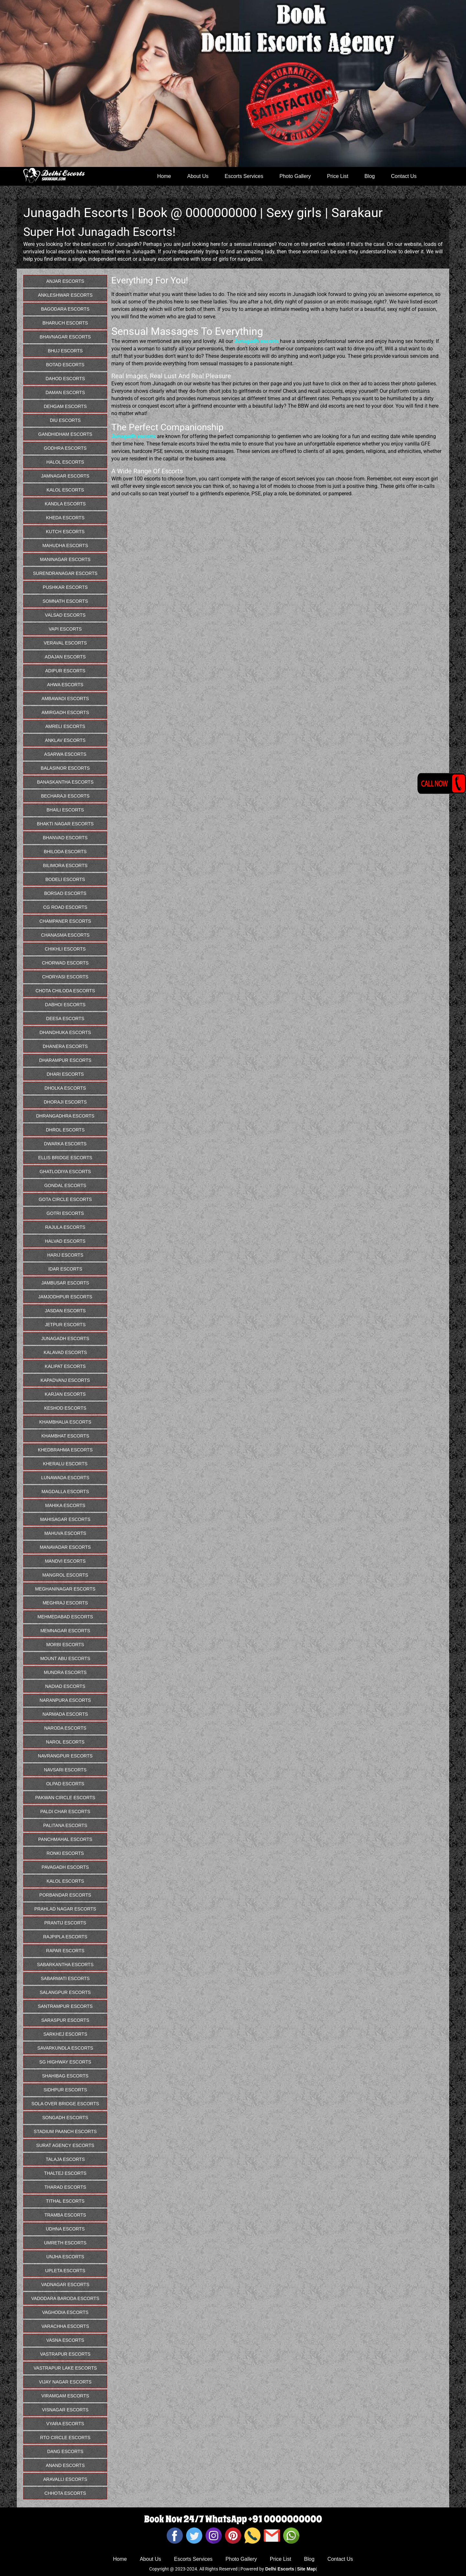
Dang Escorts (65, 2451)
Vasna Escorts (65, 2340)
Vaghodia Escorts (65, 2312)
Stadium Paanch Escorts (65, 2131)
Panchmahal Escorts (65, 1839)
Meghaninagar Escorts (65, 1588)
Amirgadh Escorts (65, 712)
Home (164, 176)
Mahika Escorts (65, 1505)
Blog (369, 176)
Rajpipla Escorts (65, 1936)
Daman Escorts (65, 392)
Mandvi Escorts (65, 1561)
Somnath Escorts (65, 601)
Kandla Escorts (65, 503)
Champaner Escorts (65, 921)
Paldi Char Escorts (65, 1811)
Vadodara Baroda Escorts (65, 2298)
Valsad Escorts (65, 615)
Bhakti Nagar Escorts (65, 823)
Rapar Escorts (65, 1950)
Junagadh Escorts (65, 1338)
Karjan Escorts (65, 1394)
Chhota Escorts (65, 2493)
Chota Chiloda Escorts (65, 990)
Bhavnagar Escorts (65, 336)
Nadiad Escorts (65, 1686)
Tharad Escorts (65, 2187)
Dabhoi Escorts (65, 1004)
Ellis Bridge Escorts (65, 1157)
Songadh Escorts (65, 2117)
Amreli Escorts (65, 726)
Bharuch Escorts (65, 322)
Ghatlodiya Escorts (65, 1171)
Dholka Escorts (65, 1088)
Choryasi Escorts (65, 976)
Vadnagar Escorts (65, 2284)
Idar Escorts (65, 1268)
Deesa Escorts (65, 1018)
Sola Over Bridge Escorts (65, 2103)
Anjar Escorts (65, 281)
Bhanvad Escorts (65, 837)
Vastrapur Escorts (65, 2354)
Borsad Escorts (65, 893)
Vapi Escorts (65, 629)
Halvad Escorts (65, 1241)
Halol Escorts (65, 462)
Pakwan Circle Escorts (65, 1797)
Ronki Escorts (65, 1853)
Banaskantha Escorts (65, 782)
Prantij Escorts (65, 1922)
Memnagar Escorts (65, 1630)
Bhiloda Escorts (65, 851)
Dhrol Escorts (65, 1129)
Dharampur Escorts (65, 1060)
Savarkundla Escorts (65, 2048)
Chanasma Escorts (65, 935)
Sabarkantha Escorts (65, 1964)
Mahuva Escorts (65, 1533)
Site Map (306, 2568)
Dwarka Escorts (65, 1143)
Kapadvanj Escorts (65, 1380)
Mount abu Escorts (65, 1658)
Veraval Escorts (65, 642)
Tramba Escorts (65, 2215)
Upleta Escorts (65, 2270)
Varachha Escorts (65, 2326)
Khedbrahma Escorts (65, 1449)
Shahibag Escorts (65, 2075)
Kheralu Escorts (65, 1463)
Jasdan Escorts (65, 1310)
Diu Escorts (65, 420)
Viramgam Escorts (65, 2395)
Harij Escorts (65, 1255)
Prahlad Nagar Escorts (65, 1908)
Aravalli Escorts (65, 2479)
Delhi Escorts (279, 2568)
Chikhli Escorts (65, 949)
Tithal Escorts (65, 2201)
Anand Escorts (65, 2465)
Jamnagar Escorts (65, 476)
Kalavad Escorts (65, 1352)
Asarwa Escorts (65, 754)
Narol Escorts (65, 1742)
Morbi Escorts (65, 1644)
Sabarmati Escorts (65, 1978)
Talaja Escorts (65, 2159)
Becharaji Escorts (65, 795)
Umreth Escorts (65, 2242)
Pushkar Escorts (65, 587)
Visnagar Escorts (65, 2409)
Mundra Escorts (65, 1672)
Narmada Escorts (65, 1714)
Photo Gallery (295, 176)
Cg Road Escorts (65, 907)
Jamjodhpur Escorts (65, 1296)
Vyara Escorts (65, 2423)
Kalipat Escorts (65, 1366)
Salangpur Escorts (65, 1992)
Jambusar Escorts (65, 1282)
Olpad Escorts (65, 1783)
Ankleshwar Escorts (65, 295)
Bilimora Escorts (65, 865)
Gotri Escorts (65, 1213)
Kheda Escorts (65, 517)
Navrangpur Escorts (65, 1755)
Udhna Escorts (65, 2228)
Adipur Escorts (65, 670)
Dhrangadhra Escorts (65, 1115)
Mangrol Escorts (65, 1575)
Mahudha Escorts (65, 545)
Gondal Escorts (65, 1185)
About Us (197, 176)
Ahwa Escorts (65, 684)
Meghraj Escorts (65, 1602)
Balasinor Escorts (65, 768)
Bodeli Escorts (65, 879)
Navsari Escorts (65, 1769)
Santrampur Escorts (65, 2006)
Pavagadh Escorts (65, 1867)
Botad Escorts (65, 364)
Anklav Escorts (65, 740)
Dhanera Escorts (65, 1046)
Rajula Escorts (65, 1227)
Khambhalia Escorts (65, 1422)
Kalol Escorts (65, 489)
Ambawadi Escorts (65, 698)
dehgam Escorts (65, 406)
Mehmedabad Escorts (65, 1616)
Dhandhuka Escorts (65, 1032)
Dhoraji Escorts (65, 1102)
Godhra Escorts (65, 448)
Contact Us (403, 176)
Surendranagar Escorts (65, 573)
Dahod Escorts (65, 378)
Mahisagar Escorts (65, 1519)
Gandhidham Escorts (65, 434)
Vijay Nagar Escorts (65, 2381)
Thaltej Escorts (65, 2173)
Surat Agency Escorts (65, 2145)
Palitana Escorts (65, 1825)
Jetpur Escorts (65, 1324)
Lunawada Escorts (65, 1477)
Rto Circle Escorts (65, 2437)
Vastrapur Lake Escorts (65, 2368)
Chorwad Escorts (65, 962)
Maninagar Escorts (65, 559)
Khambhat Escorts (65, 1435)
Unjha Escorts (65, 2256)
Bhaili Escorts (65, 809)
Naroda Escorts (65, 1728)
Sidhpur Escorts (65, 2089)
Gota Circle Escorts (65, 1199)
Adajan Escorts (65, 656)
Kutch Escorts (65, 531)
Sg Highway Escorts (65, 2061)
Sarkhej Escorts (65, 2034)
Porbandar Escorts (65, 1895)
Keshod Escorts (65, 1408)
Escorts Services (244, 176)
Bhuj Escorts (65, 350)
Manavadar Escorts (65, 1547)
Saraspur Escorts (65, 2020)
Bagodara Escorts (65, 309)
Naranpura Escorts (65, 1700)
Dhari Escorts (65, 1074)
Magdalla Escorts (65, 1491)
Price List (337, 176)
